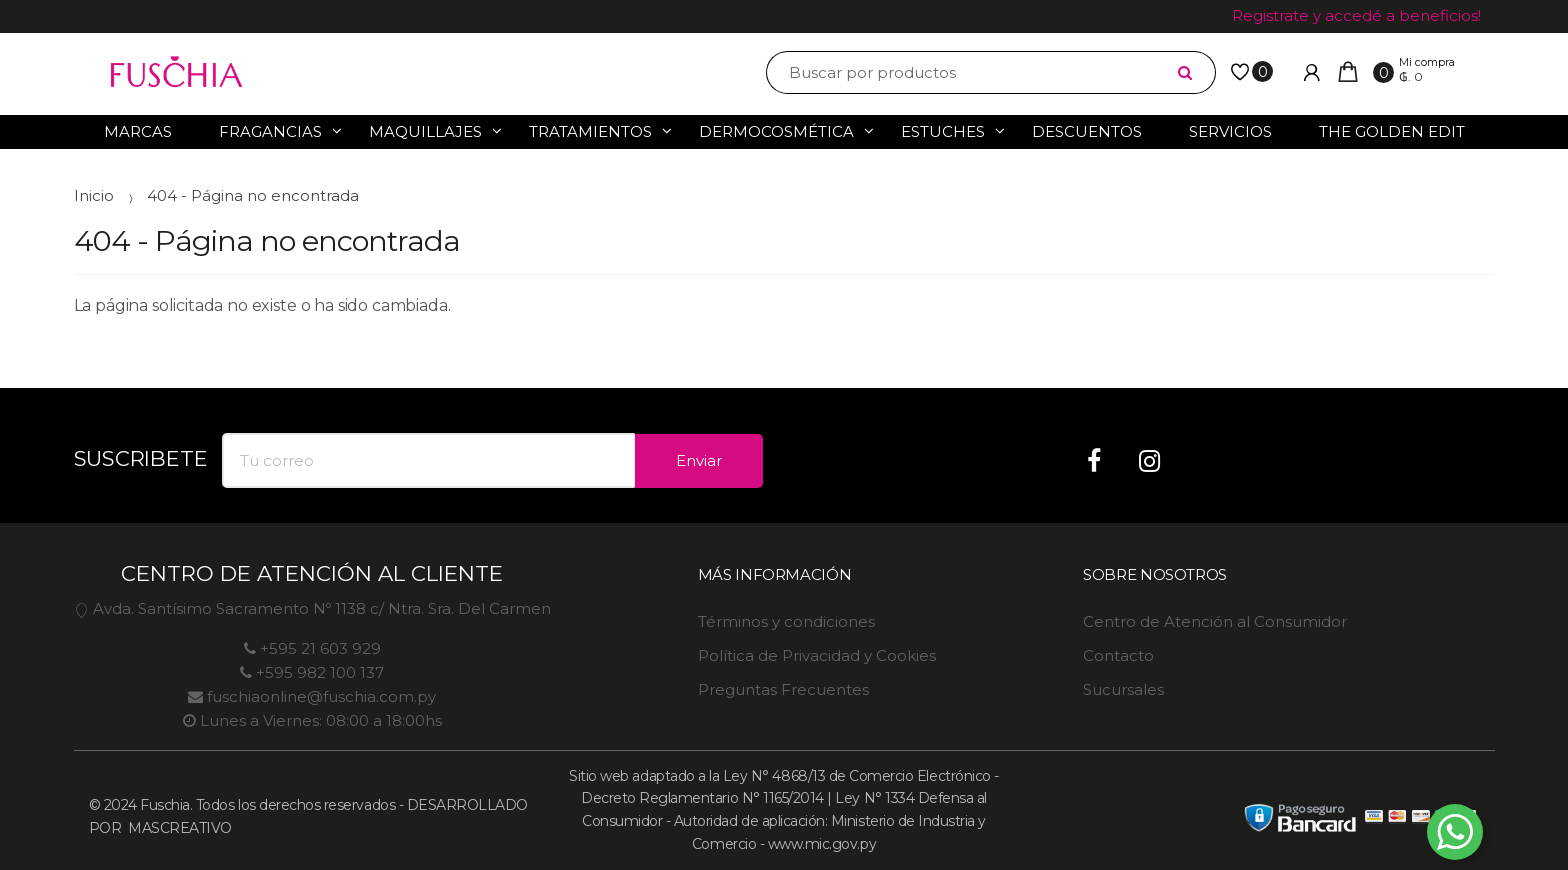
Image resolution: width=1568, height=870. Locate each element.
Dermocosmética (776, 131)
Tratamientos (590, 131)
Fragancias (270, 131)
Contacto (1118, 655)
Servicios (1230, 131)
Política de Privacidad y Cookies (817, 655)
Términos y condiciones (786, 621)
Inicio (94, 195)
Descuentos (1087, 131)
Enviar (699, 460)
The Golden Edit (1392, 131)
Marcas (138, 131)
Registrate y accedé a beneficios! (1356, 15)
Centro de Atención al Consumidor (1215, 621)
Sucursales (1123, 689)
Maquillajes (425, 131)
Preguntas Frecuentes (783, 689)
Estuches (943, 131)
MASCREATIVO (178, 828)
